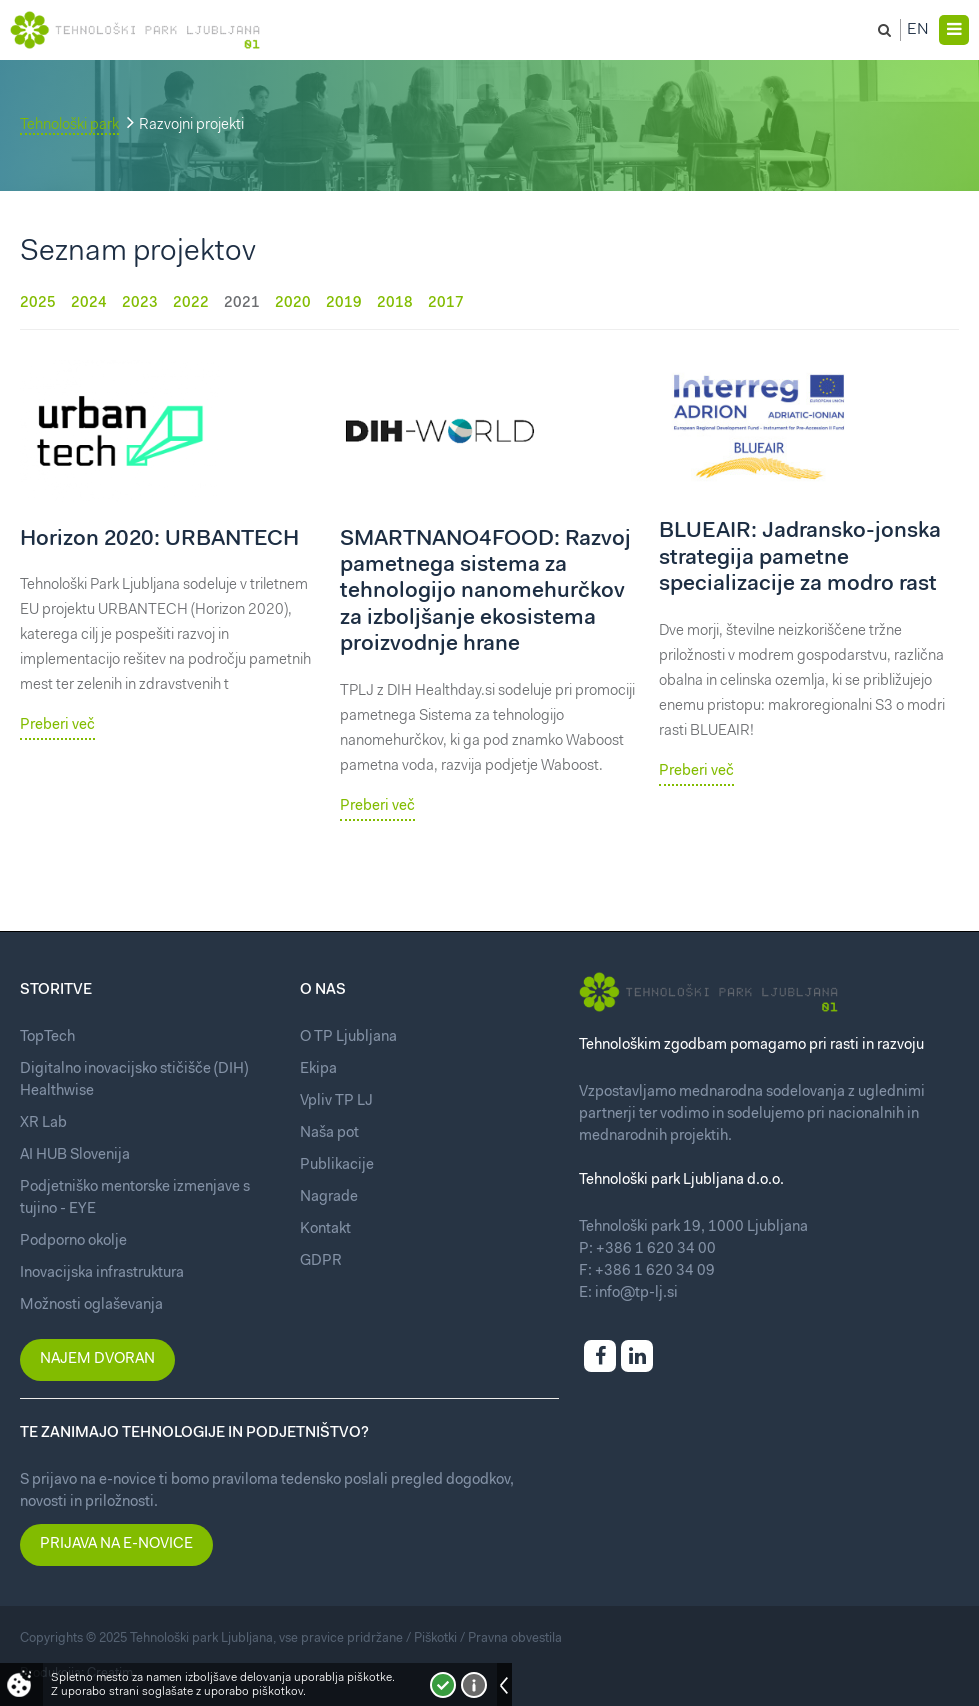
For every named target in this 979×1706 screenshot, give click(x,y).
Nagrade (329, 1197)
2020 (293, 303)
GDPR (321, 1261)
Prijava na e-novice (116, 1544)
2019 (344, 303)
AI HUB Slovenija (75, 1155)
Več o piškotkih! (474, 1685)
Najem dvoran (97, 1359)
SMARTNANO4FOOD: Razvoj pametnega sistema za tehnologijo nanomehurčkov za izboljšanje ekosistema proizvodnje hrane (485, 593)
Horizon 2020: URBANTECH (159, 540)
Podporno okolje (73, 1241)
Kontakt (325, 1229)
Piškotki (435, 1638)
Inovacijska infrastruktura (102, 1273)
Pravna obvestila (515, 1638)
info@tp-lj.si (636, 1293)
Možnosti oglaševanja (91, 1305)
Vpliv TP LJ (336, 1101)
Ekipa (318, 1069)
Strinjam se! (443, 1685)
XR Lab (43, 1123)
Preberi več (57, 725)
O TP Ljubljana (348, 1037)
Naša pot (329, 1133)
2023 (140, 303)
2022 (191, 303)
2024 (89, 303)
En (918, 30)
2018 (395, 303)
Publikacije (337, 1165)
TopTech (47, 1037)
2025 (38, 303)
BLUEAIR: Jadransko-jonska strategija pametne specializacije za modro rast (800, 558)
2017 (446, 303)
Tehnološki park (69, 125)
